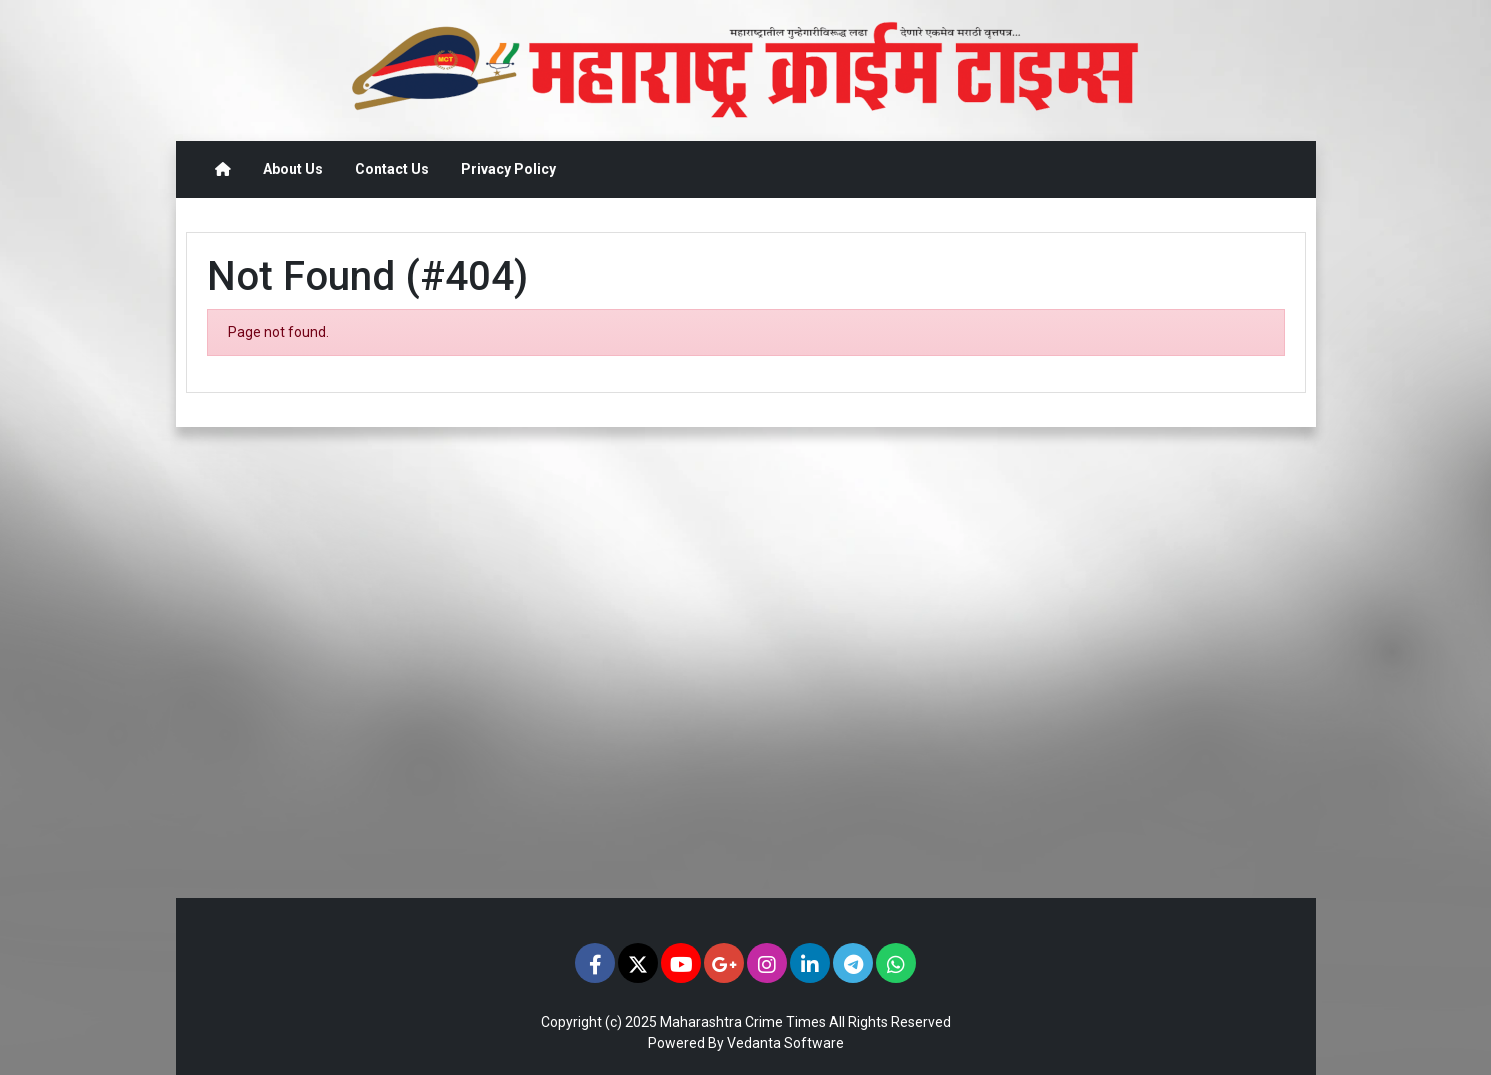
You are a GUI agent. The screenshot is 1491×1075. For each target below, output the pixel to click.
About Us (293, 169)
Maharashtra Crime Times (743, 1022)
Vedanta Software (785, 1043)
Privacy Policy (508, 169)
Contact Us (392, 169)
